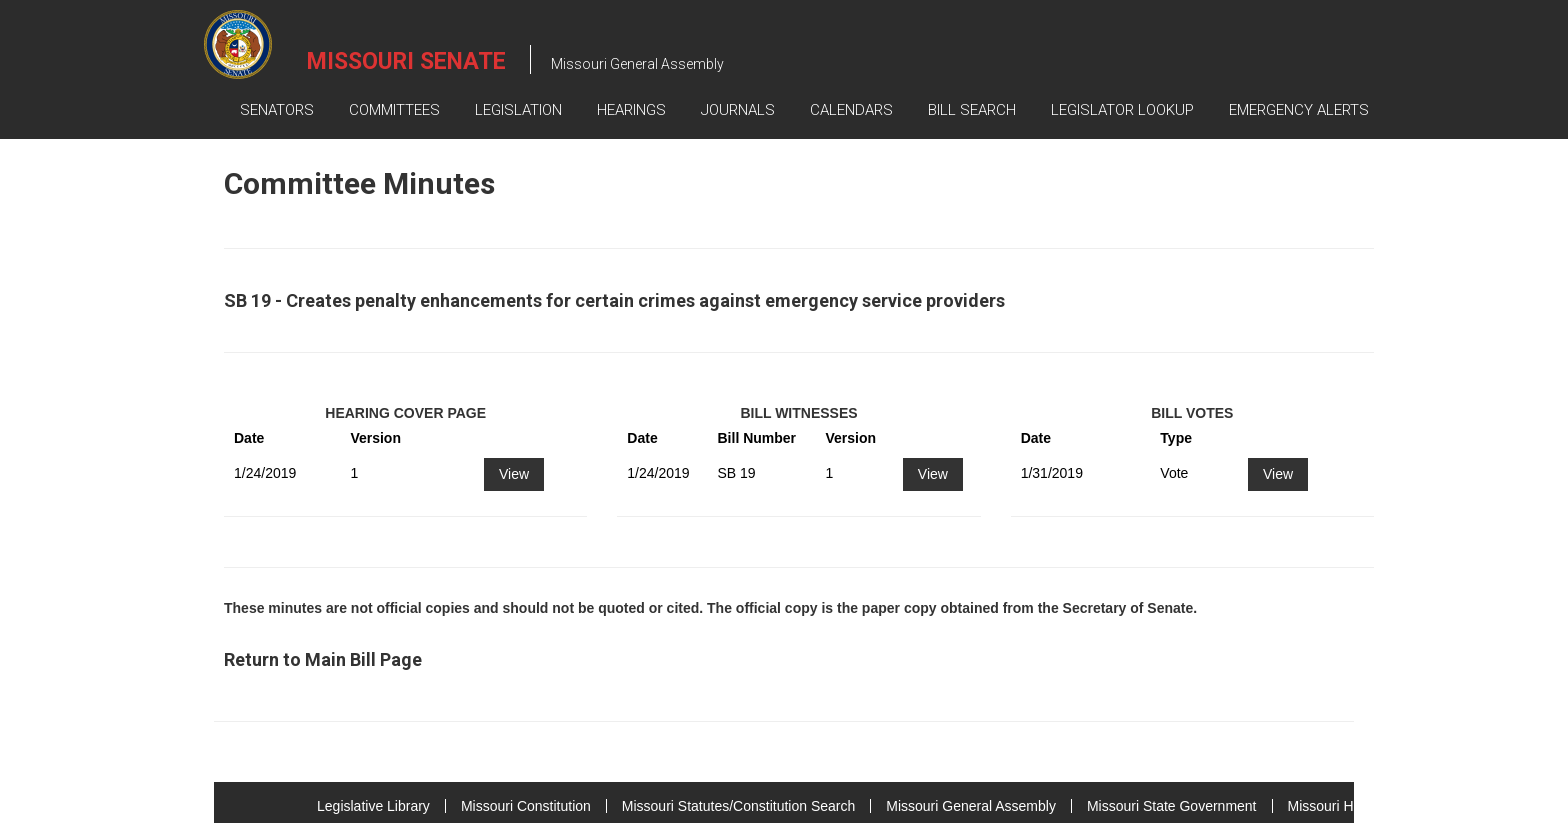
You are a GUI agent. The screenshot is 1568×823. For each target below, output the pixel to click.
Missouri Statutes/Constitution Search (738, 806)
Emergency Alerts (1299, 110)
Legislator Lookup (1122, 110)
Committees (394, 110)
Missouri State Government (1172, 806)
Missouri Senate (406, 61)
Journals (738, 110)
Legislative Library (373, 806)
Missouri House (1336, 806)
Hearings (631, 110)
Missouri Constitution (526, 806)
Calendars (851, 110)
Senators (277, 110)
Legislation (518, 110)
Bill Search (972, 110)
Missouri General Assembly (971, 806)
